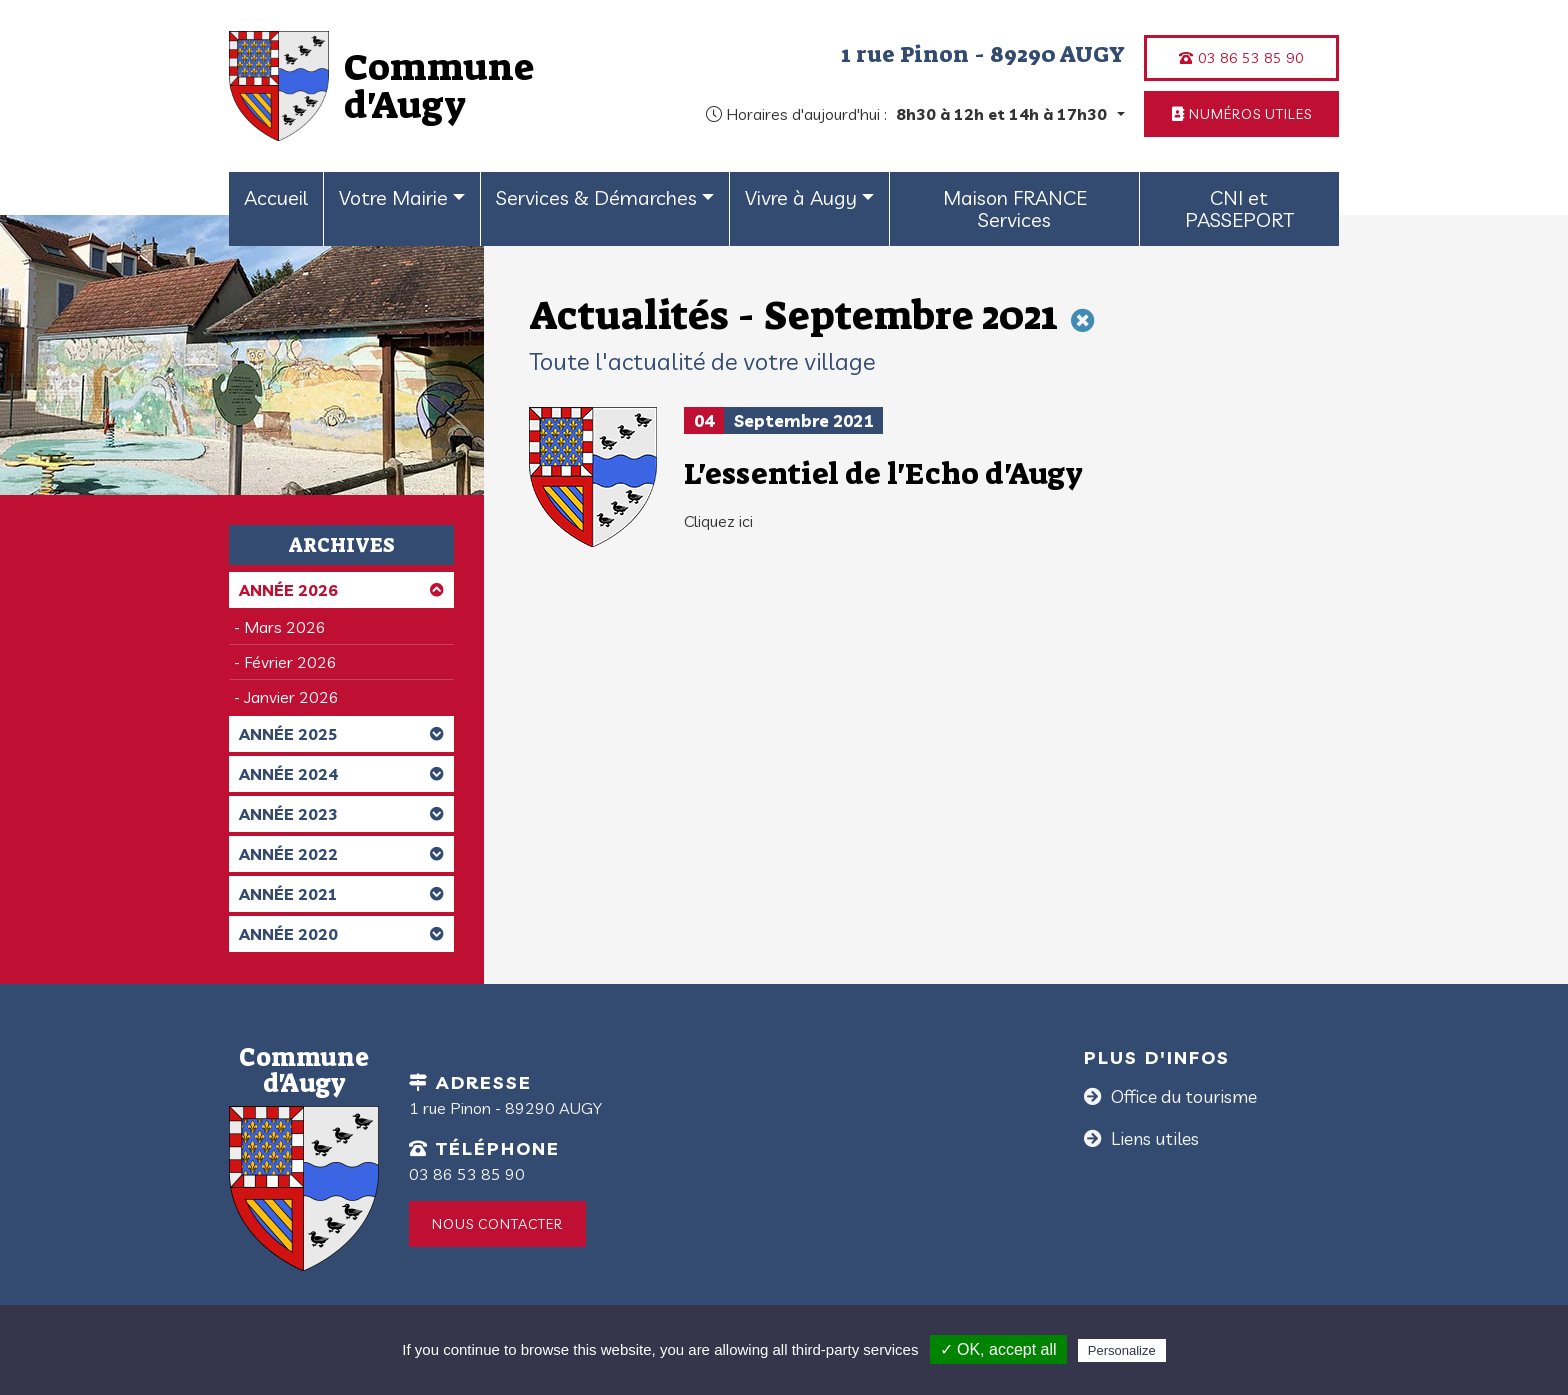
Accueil (276, 197)
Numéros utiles (1242, 114)
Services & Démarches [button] (596, 197)
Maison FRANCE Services (1015, 208)
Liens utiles (1153, 1138)
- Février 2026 (285, 662)
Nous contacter (497, 1224)
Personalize (1122, 1350)
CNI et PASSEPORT (1239, 208)
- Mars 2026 (280, 627)
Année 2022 (341, 854)
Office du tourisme (1182, 1096)
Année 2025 (341, 734)
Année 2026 (341, 590)
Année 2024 (341, 774)
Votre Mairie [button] (393, 197)
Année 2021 (341, 894)
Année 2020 (341, 934)
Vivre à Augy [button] (801, 197)
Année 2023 (341, 814)
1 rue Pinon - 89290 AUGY (983, 54)
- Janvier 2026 (286, 697)
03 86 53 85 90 (1241, 58)
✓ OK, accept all (998, 1349)
